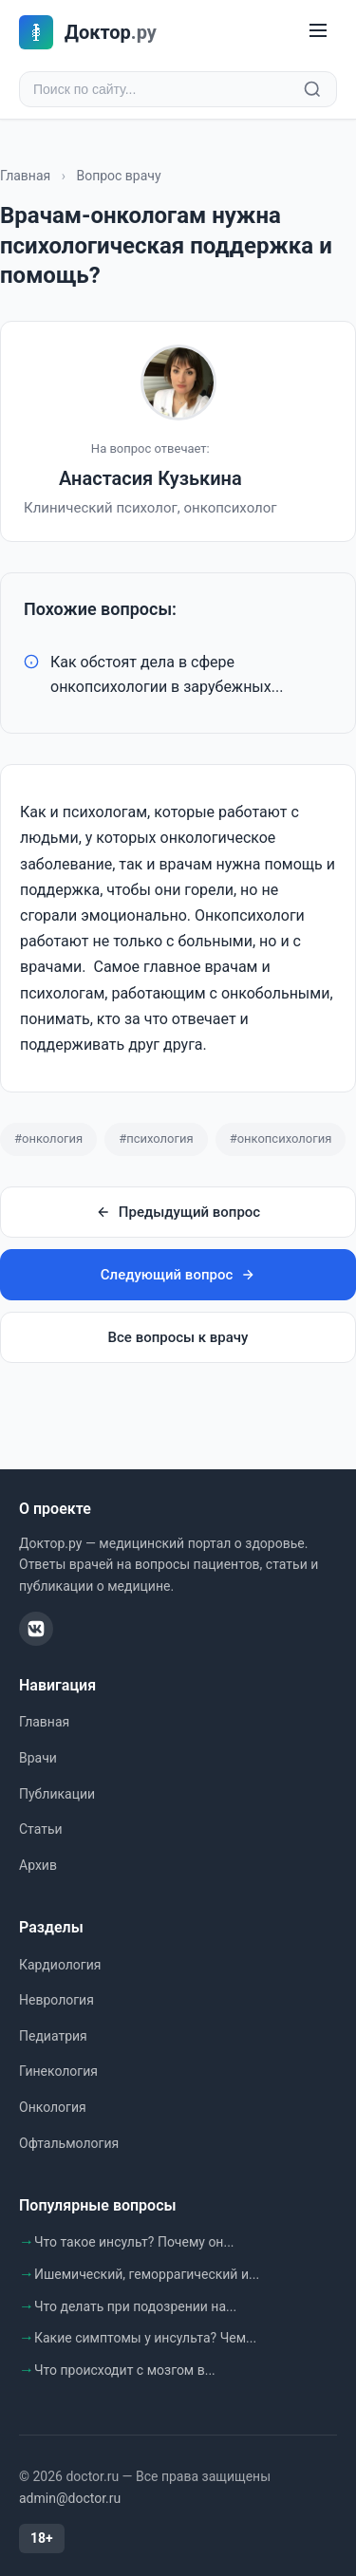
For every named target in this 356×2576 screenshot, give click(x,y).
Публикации (57, 1793)
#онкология (48, 1138)
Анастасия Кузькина (150, 478)
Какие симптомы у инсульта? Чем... (145, 2337)
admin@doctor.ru (70, 2498)
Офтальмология (69, 2143)
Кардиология (60, 1964)
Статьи (41, 1829)
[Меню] (318, 31)
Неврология (56, 1999)
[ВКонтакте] (36, 1629)
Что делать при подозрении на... (135, 2306)
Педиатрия (53, 2036)
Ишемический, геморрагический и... (146, 2274)
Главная (25, 175)
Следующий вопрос (178, 1274)
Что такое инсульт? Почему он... (134, 2241)
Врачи (38, 1757)
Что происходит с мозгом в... (124, 2370)
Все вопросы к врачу (178, 1337)
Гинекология (58, 2071)
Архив (38, 1865)
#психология (156, 1138)
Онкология (52, 2107)
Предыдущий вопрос (178, 1212)
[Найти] (312, 89)
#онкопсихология (281, 1138)
